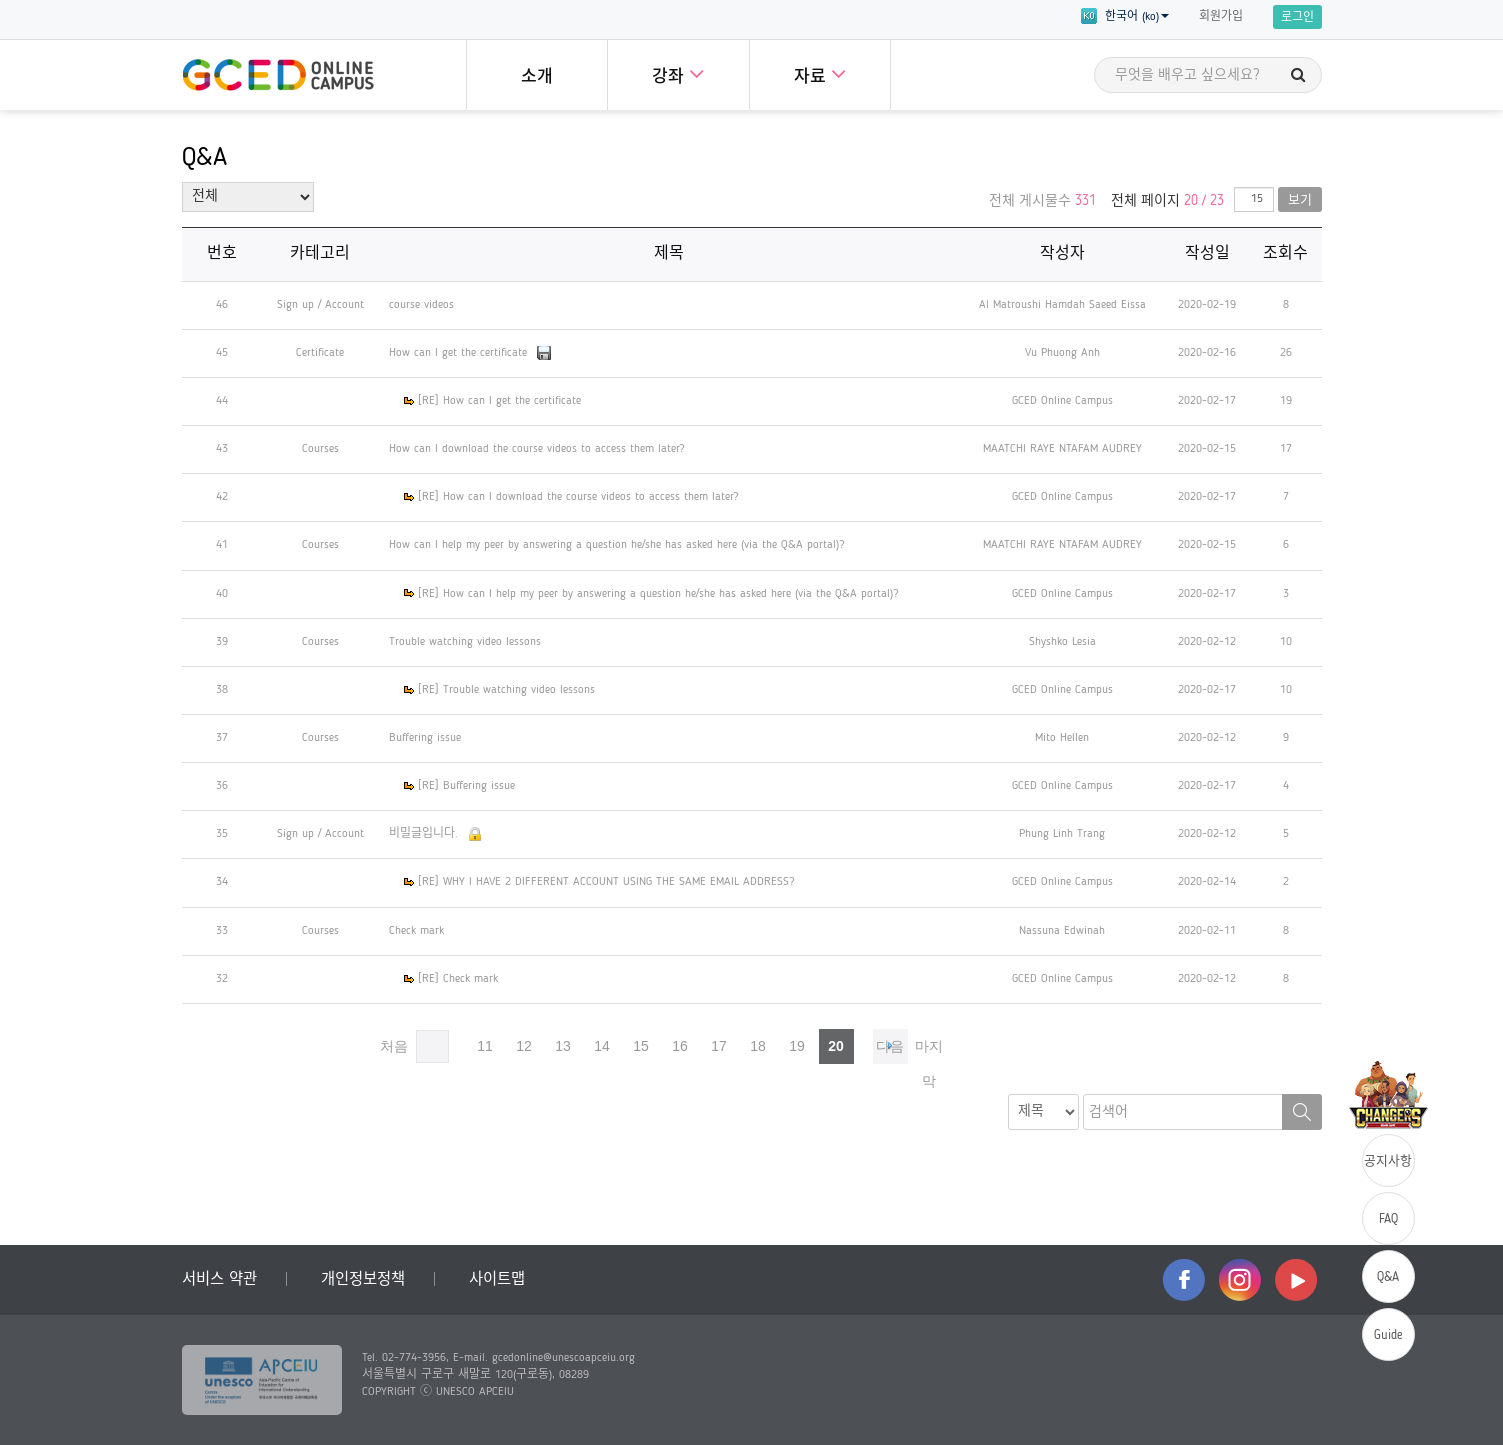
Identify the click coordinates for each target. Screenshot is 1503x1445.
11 (485, 1046)
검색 (1302, 1112)
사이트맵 (497, 1280)
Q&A (1388, 1277)
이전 (432, 1046)
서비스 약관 (219, 1280)
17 (719, 1046)
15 (641, 1046)
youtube (1296, 1280)
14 (602, 1046)
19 (797, 1046)
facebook (1184, 1280)
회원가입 (1221, 17)
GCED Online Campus (278, 75)
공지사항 (1388, 1161)
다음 (890, 1046)
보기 (1300, 200)
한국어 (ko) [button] (1125, 16)
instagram (1240, 1280)
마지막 (929, 1051)
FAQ (1388, 1219)
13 (563, 1046)
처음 (394, 1046)
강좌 (678, 73)
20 (836, 1046)
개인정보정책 (363, 1280)
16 (680, 1046)
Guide (1388, 1335)
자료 (820, 73)
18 (758, 1046)
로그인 (1297, 18)
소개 (537, 77)
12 (524, 1046)
